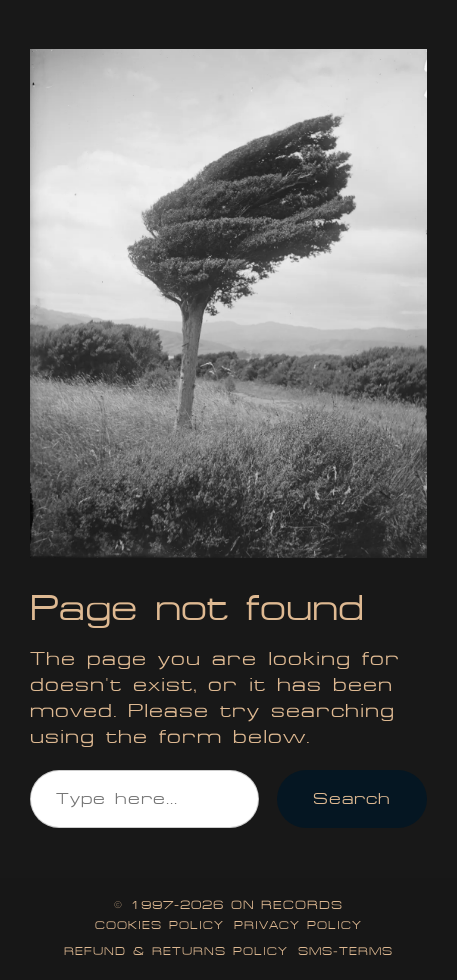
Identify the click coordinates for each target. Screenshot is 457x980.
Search (352, 798)
